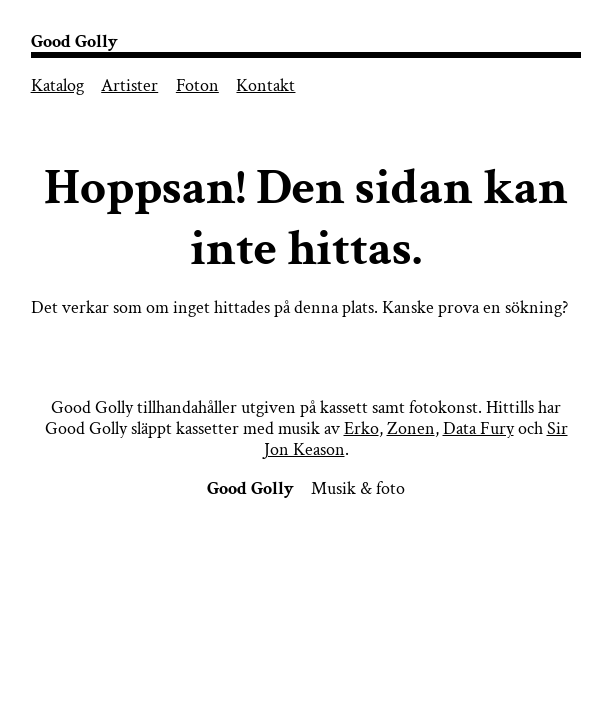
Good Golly (74, 41)
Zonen (411, 428)
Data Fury (478, 428)
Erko (361, 428)
